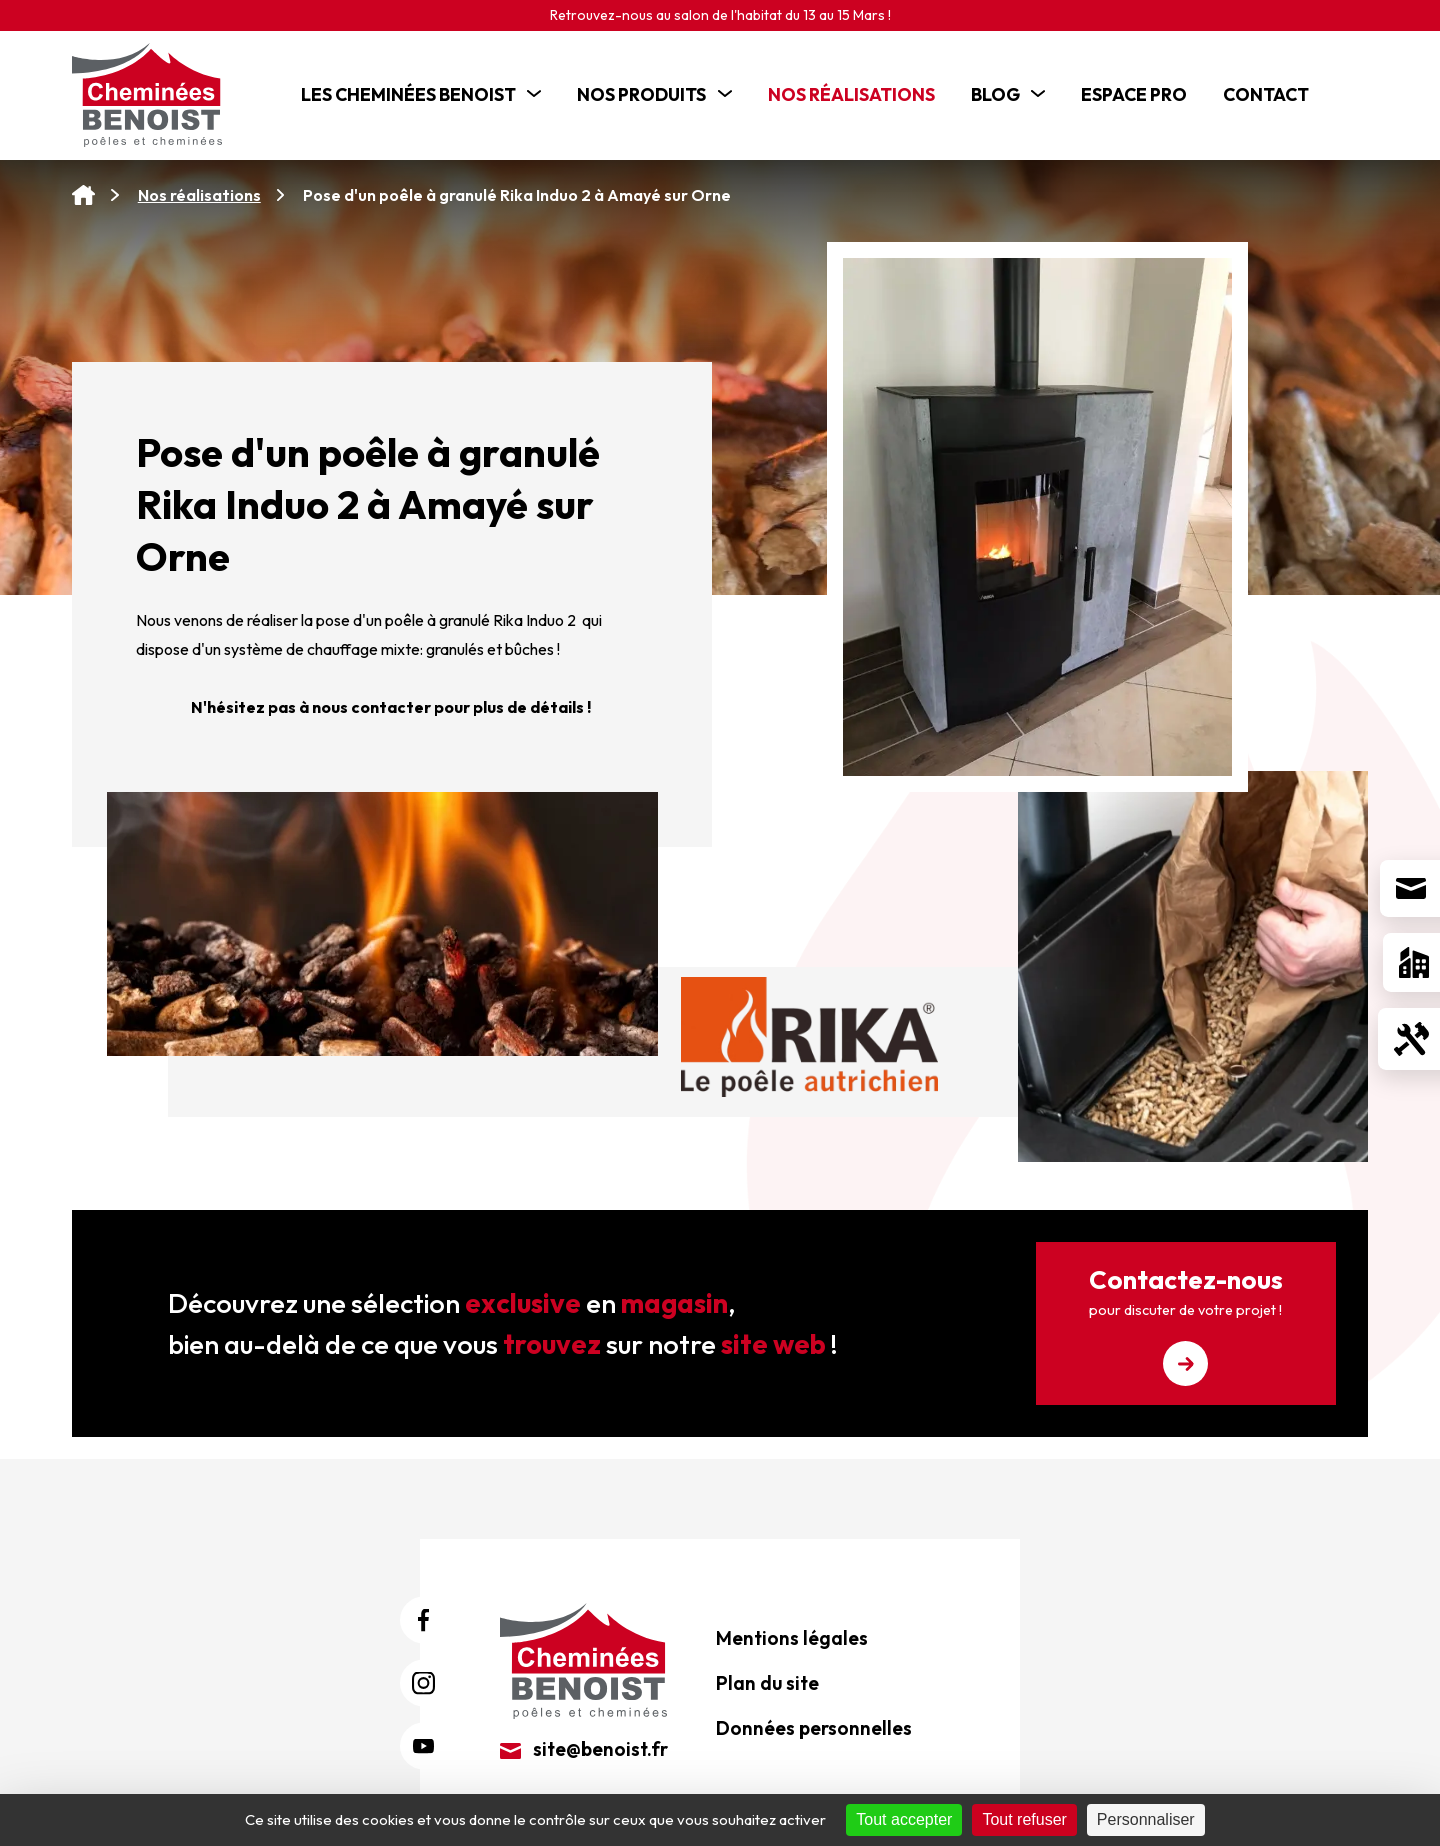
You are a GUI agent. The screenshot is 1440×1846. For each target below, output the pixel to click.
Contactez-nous (1186, 1324)
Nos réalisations (199, 195)
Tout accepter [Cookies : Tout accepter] (904, 1819)
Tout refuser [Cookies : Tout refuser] (1024, 1819)
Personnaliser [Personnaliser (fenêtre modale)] (1146, 1819)
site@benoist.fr (584, 1749)
